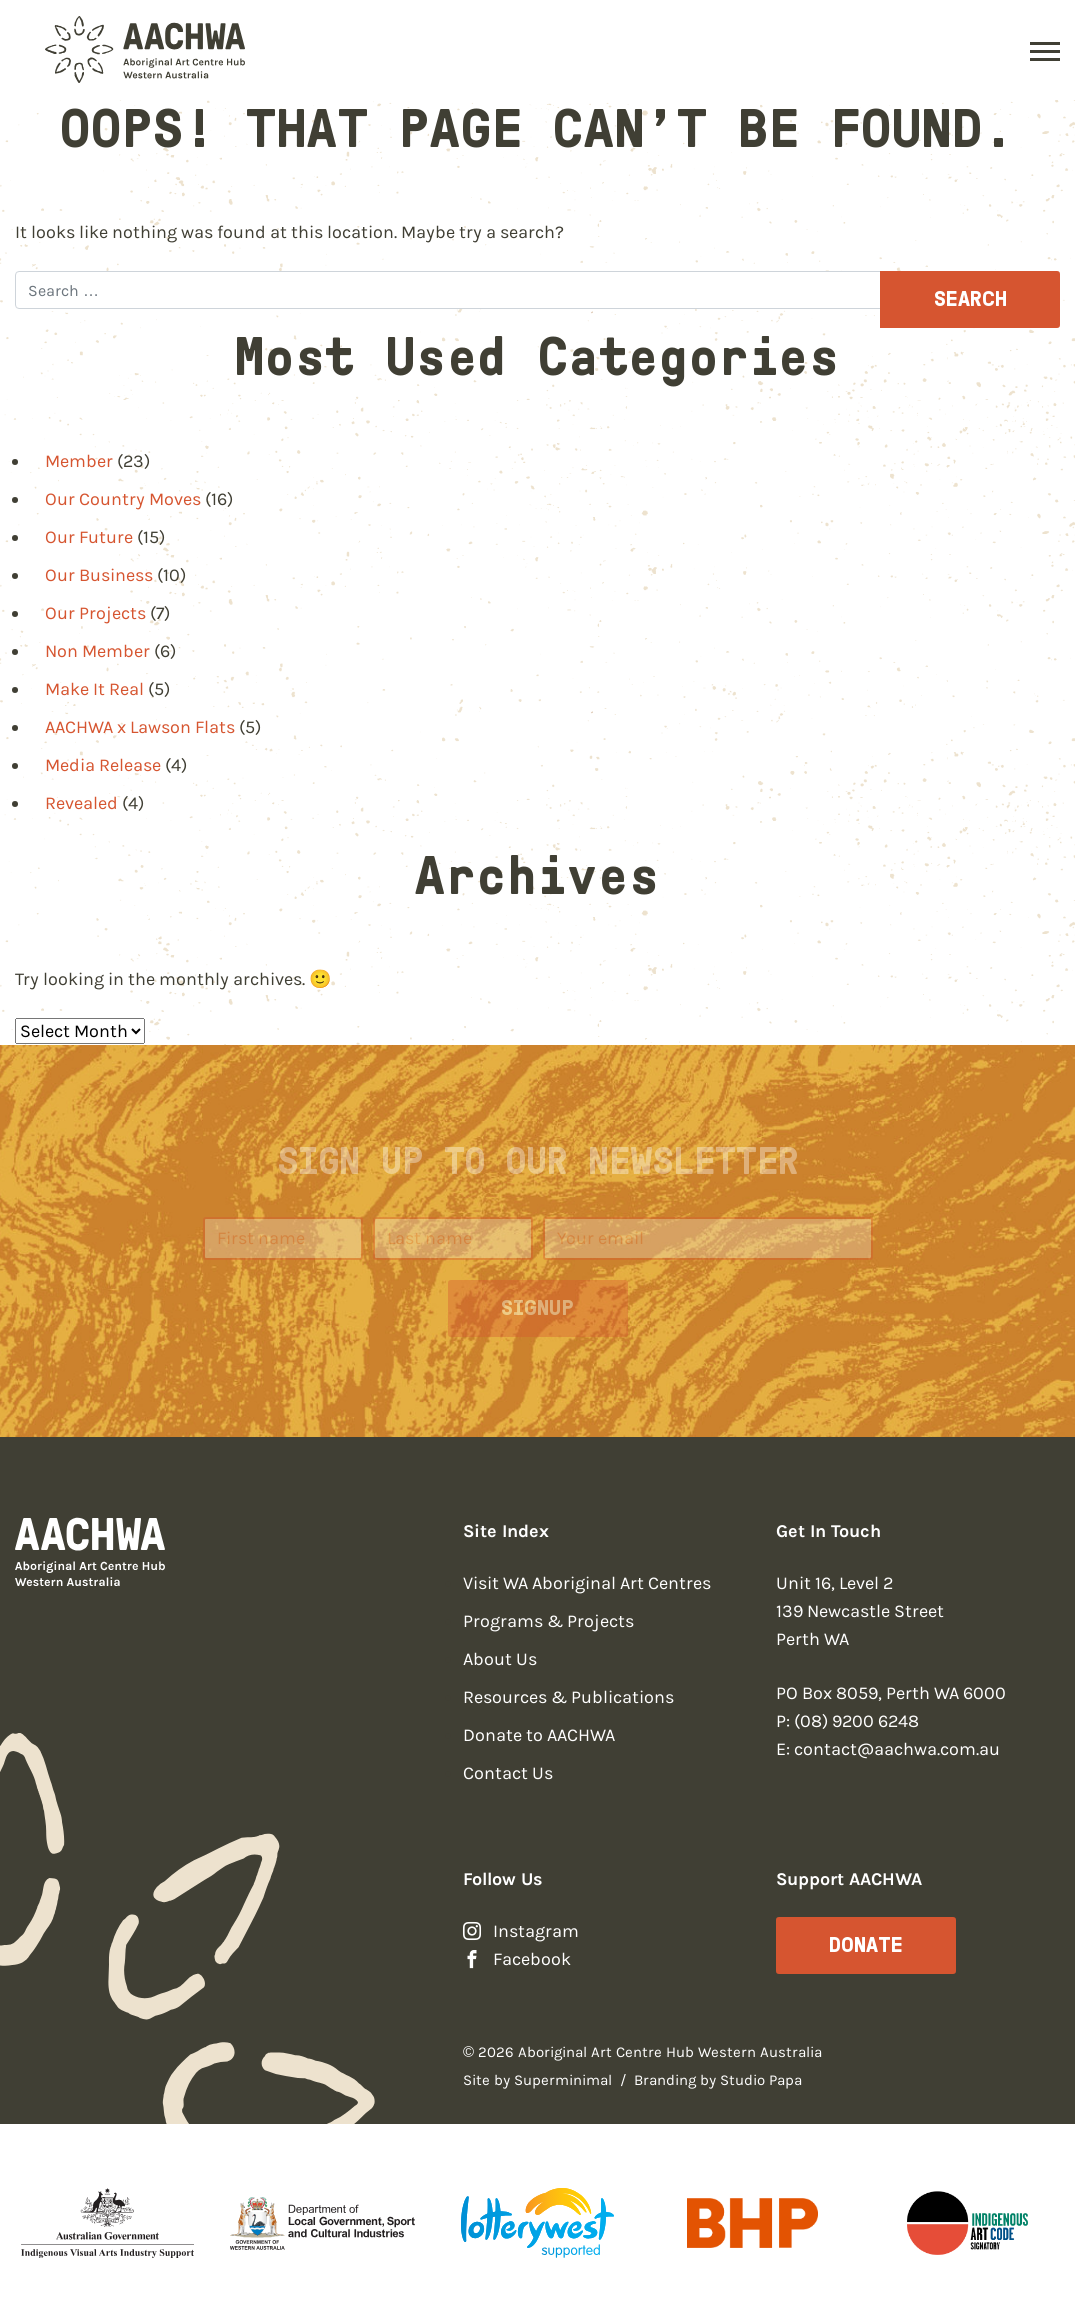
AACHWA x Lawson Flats (140, 727)
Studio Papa (761, 2080)
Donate (866, 1945)
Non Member (97, 651)
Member (79, 461)
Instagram (536, 1931)
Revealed (81, 803)
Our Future (89, 537)
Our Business (99, 575)
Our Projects (95, 613)
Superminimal (563, 2080)
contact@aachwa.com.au (897, 1749)
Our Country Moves (123, 499)
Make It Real (94, 689)
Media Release (103, 765)
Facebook (532, 1959)
